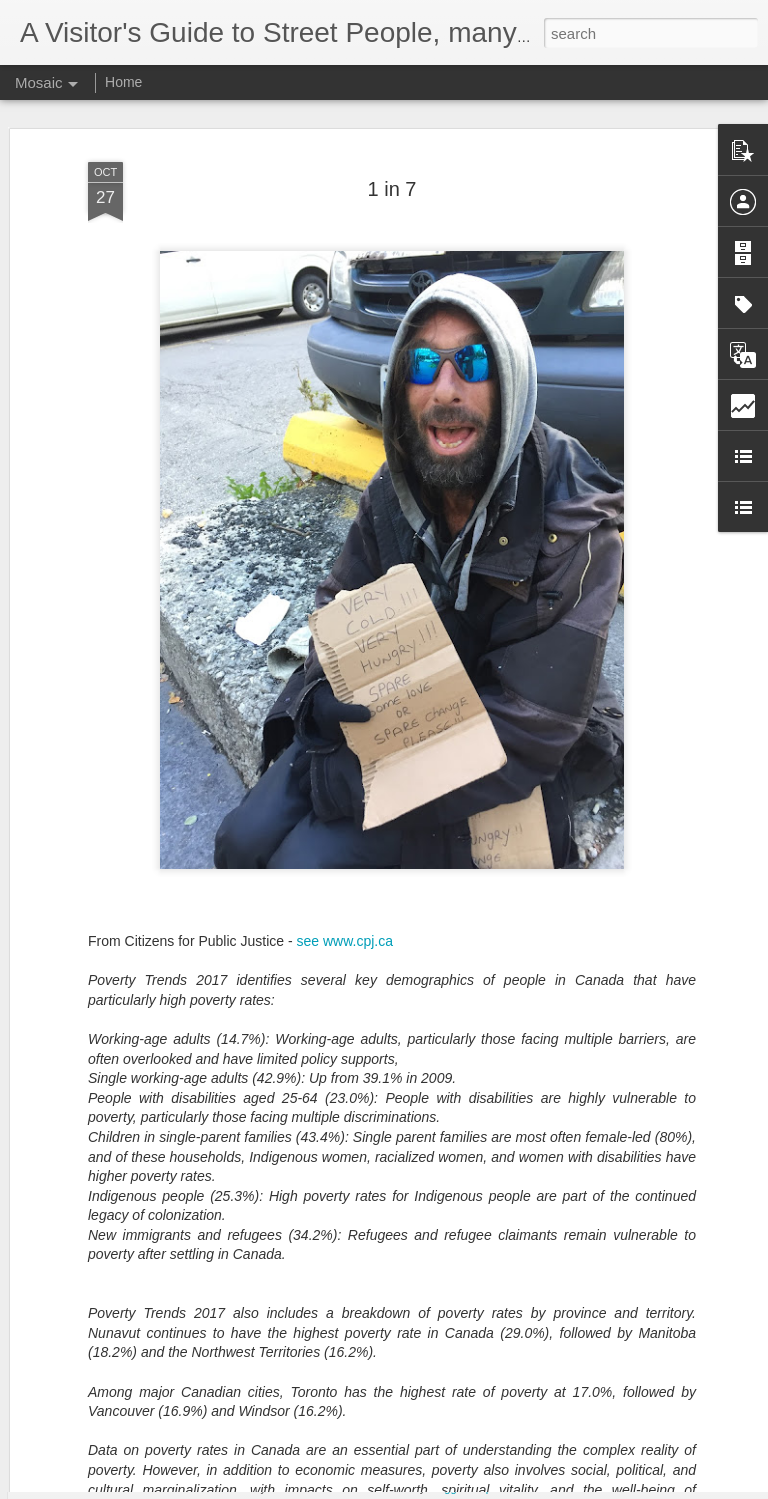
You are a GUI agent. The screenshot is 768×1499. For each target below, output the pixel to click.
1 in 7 (392, 141)
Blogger (446, 1488)
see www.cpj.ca (345, 893)
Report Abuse (505, 1488)
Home (123, 82)
